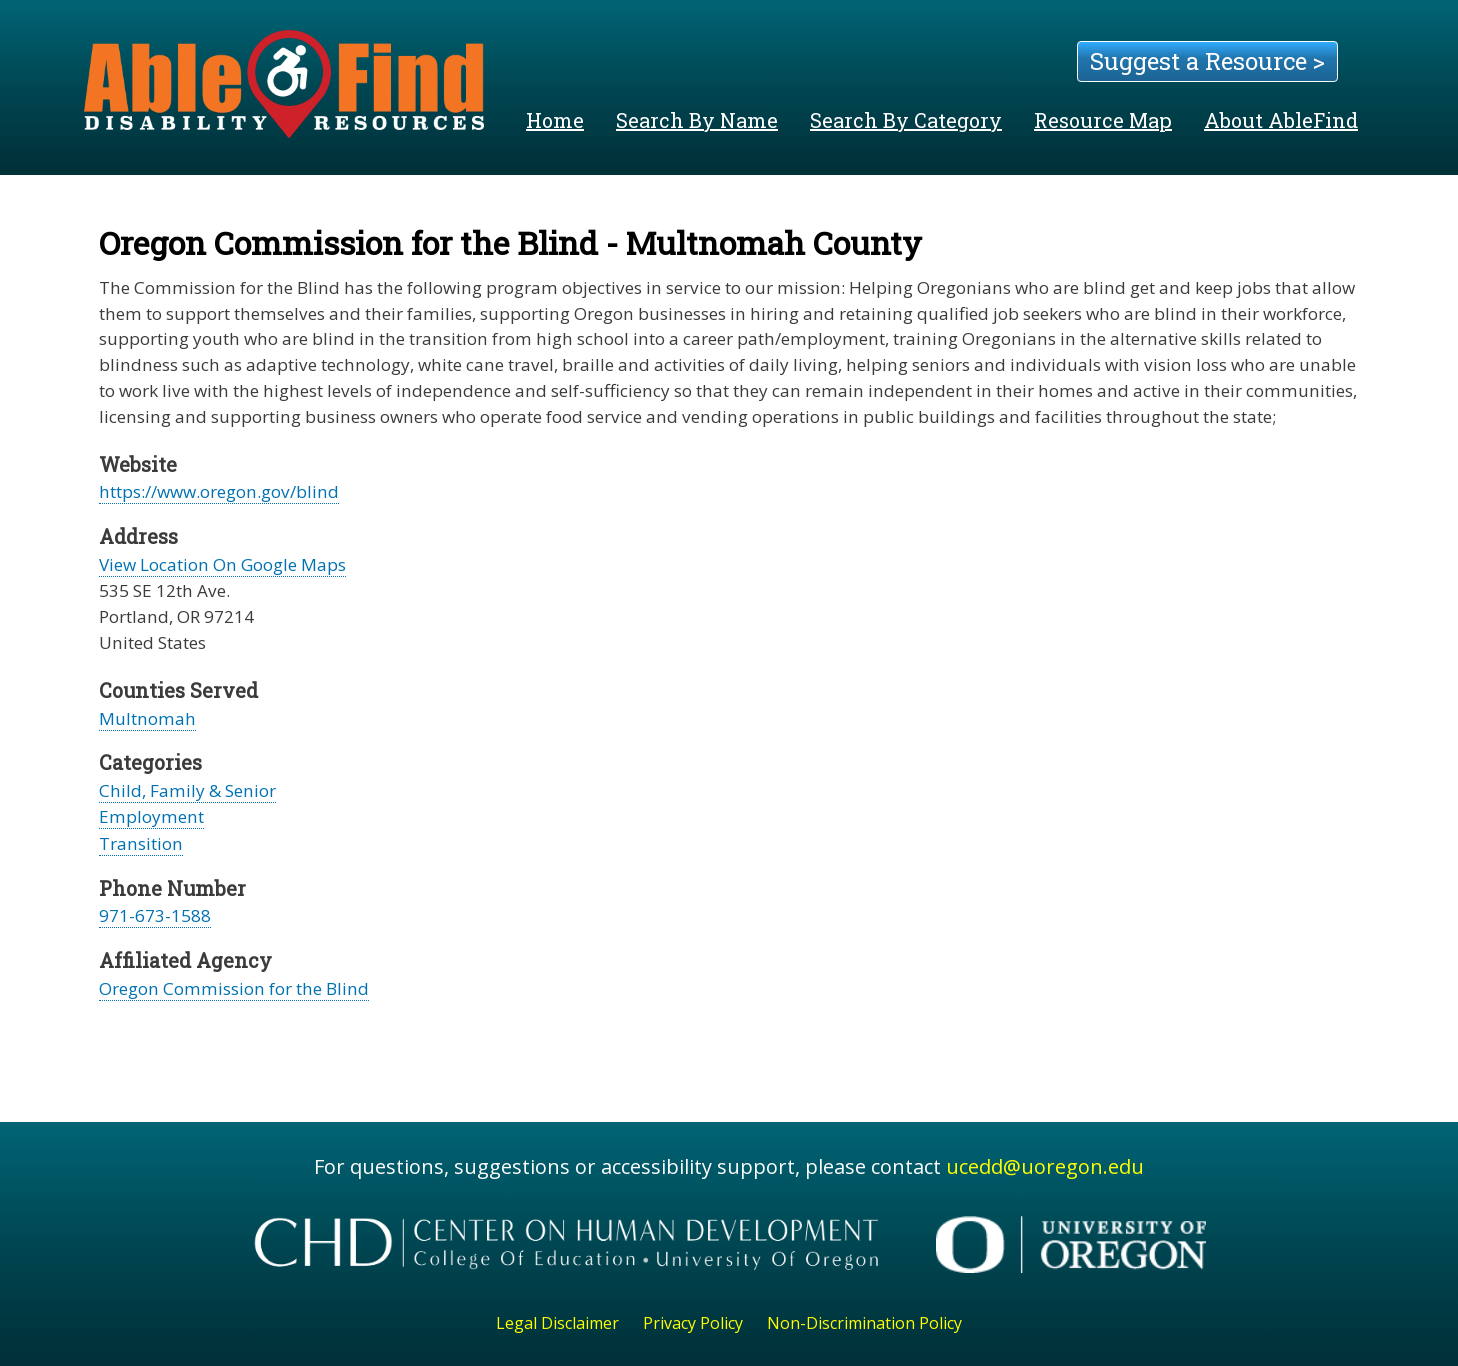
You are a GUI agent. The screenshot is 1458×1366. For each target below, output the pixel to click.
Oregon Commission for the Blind (234, 988)
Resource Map (1103, 120)
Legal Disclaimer (557, 1323)
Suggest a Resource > (1207, 61)
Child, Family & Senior (187, 790)
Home (555, 120)
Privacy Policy (693, 1323)
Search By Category (906, 120)
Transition (141, 843)
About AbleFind (1281, 120)
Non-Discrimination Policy (864, 1323)
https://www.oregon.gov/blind (219, 491)
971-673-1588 (155, 915)
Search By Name (697, 120)
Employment (151, 816)
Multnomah (147, 718)
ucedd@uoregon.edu (1045, 1166)
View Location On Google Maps (222, 564)
